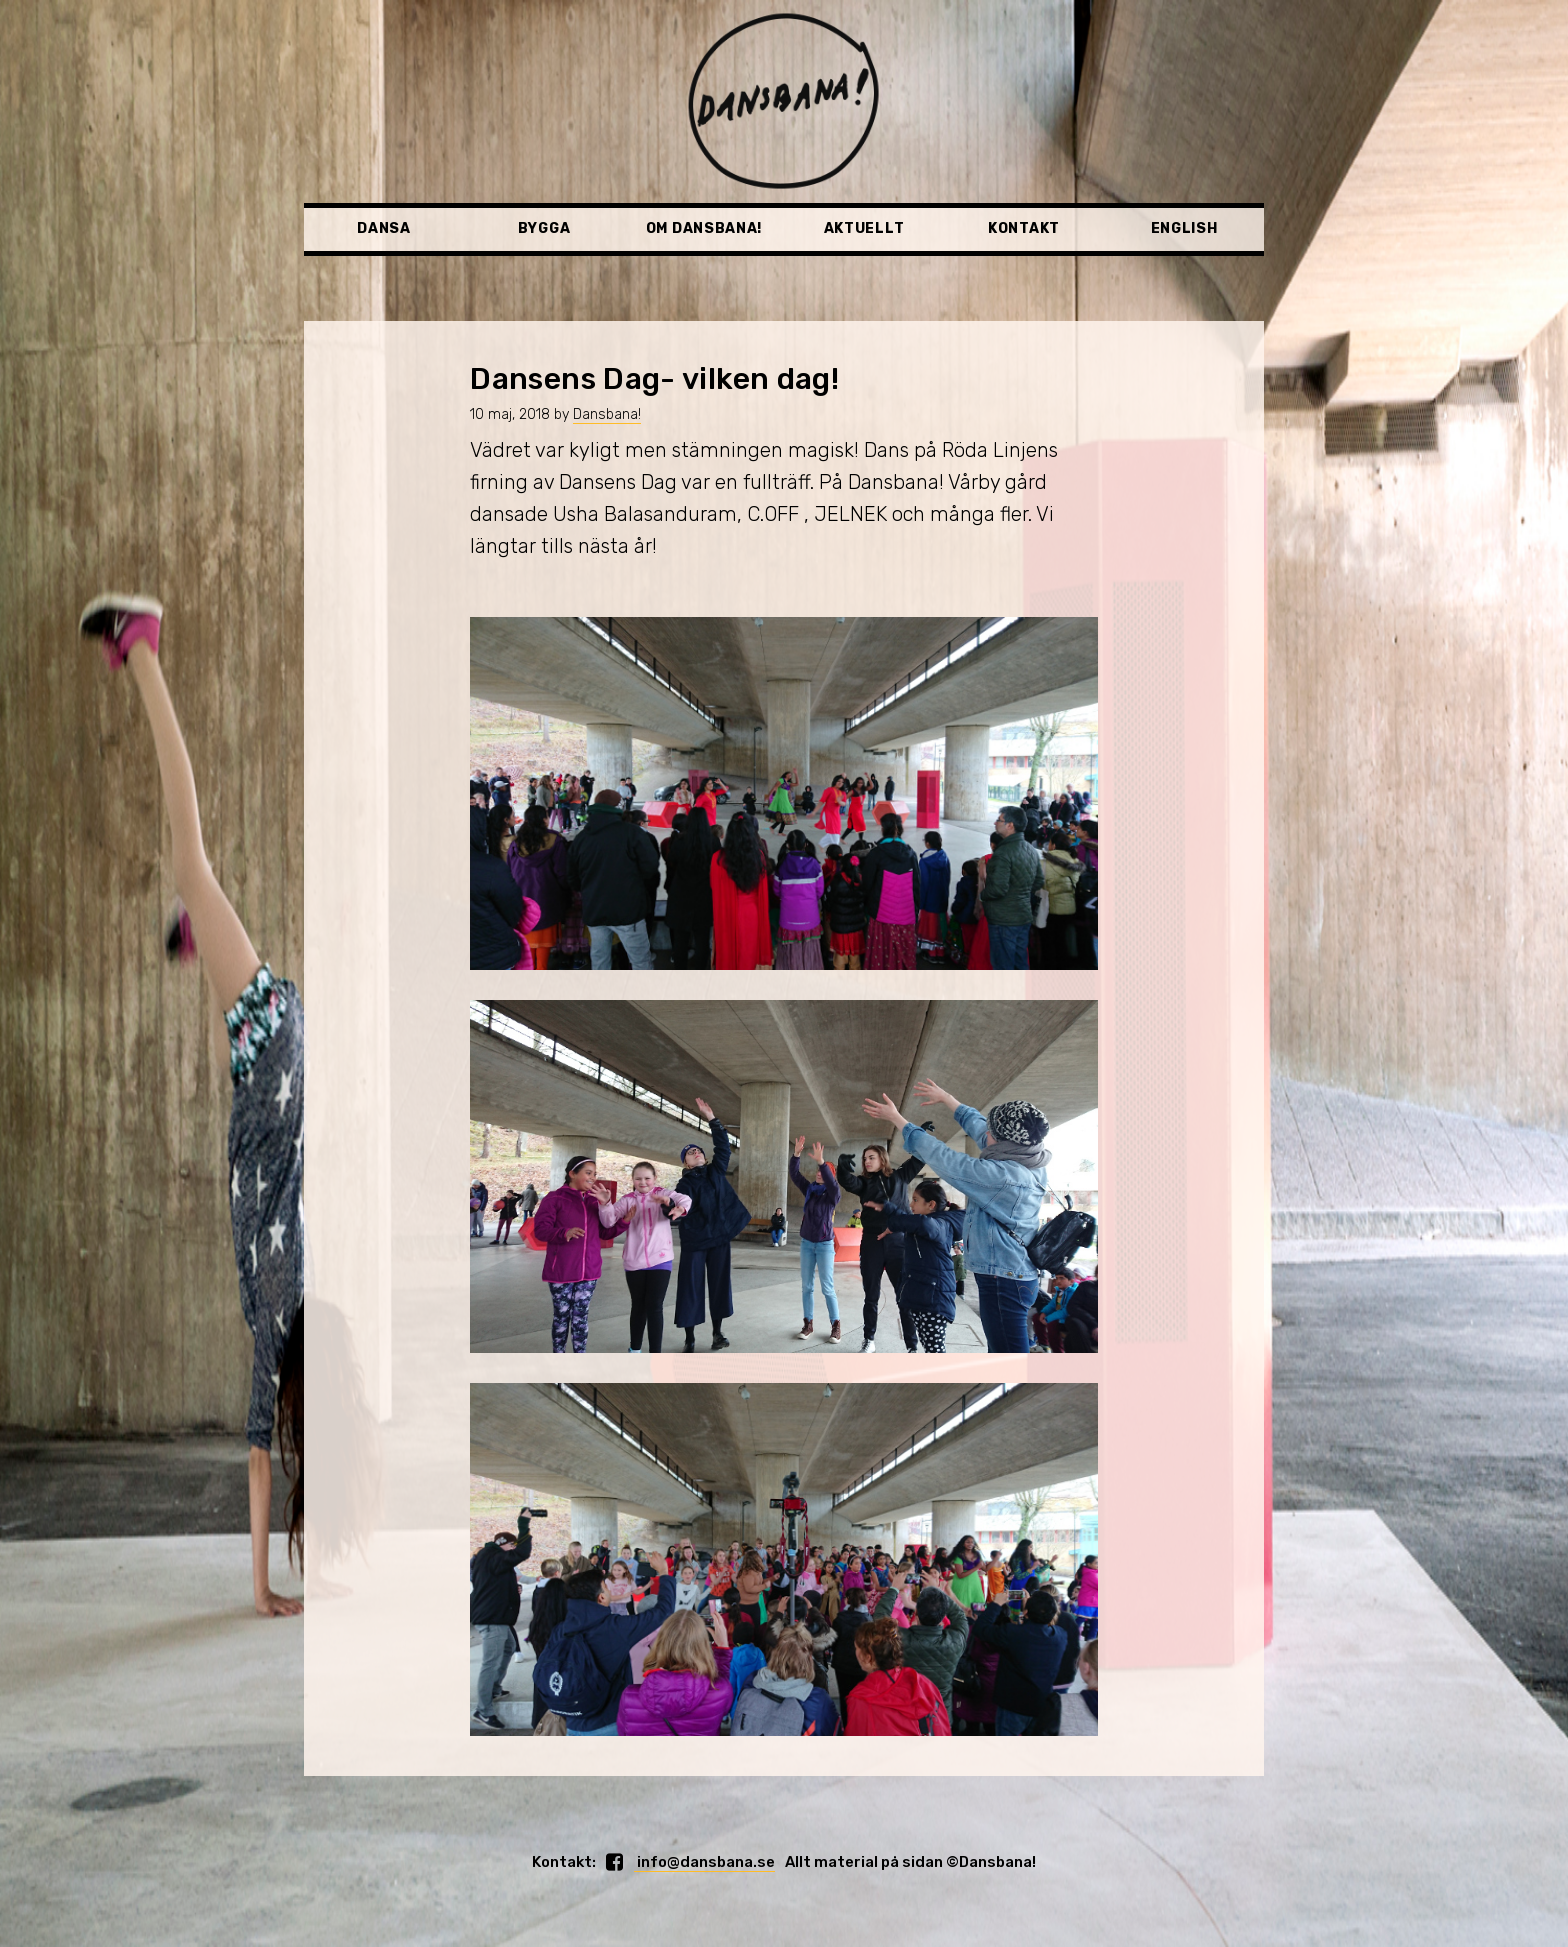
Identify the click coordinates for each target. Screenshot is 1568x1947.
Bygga (544, 228)
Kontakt (1024, 228)
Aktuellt (864, 228)
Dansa (384, 228)
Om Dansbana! (704, 228)
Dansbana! (607, 414)
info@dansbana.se (704, 1862)
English (1184, 228)
